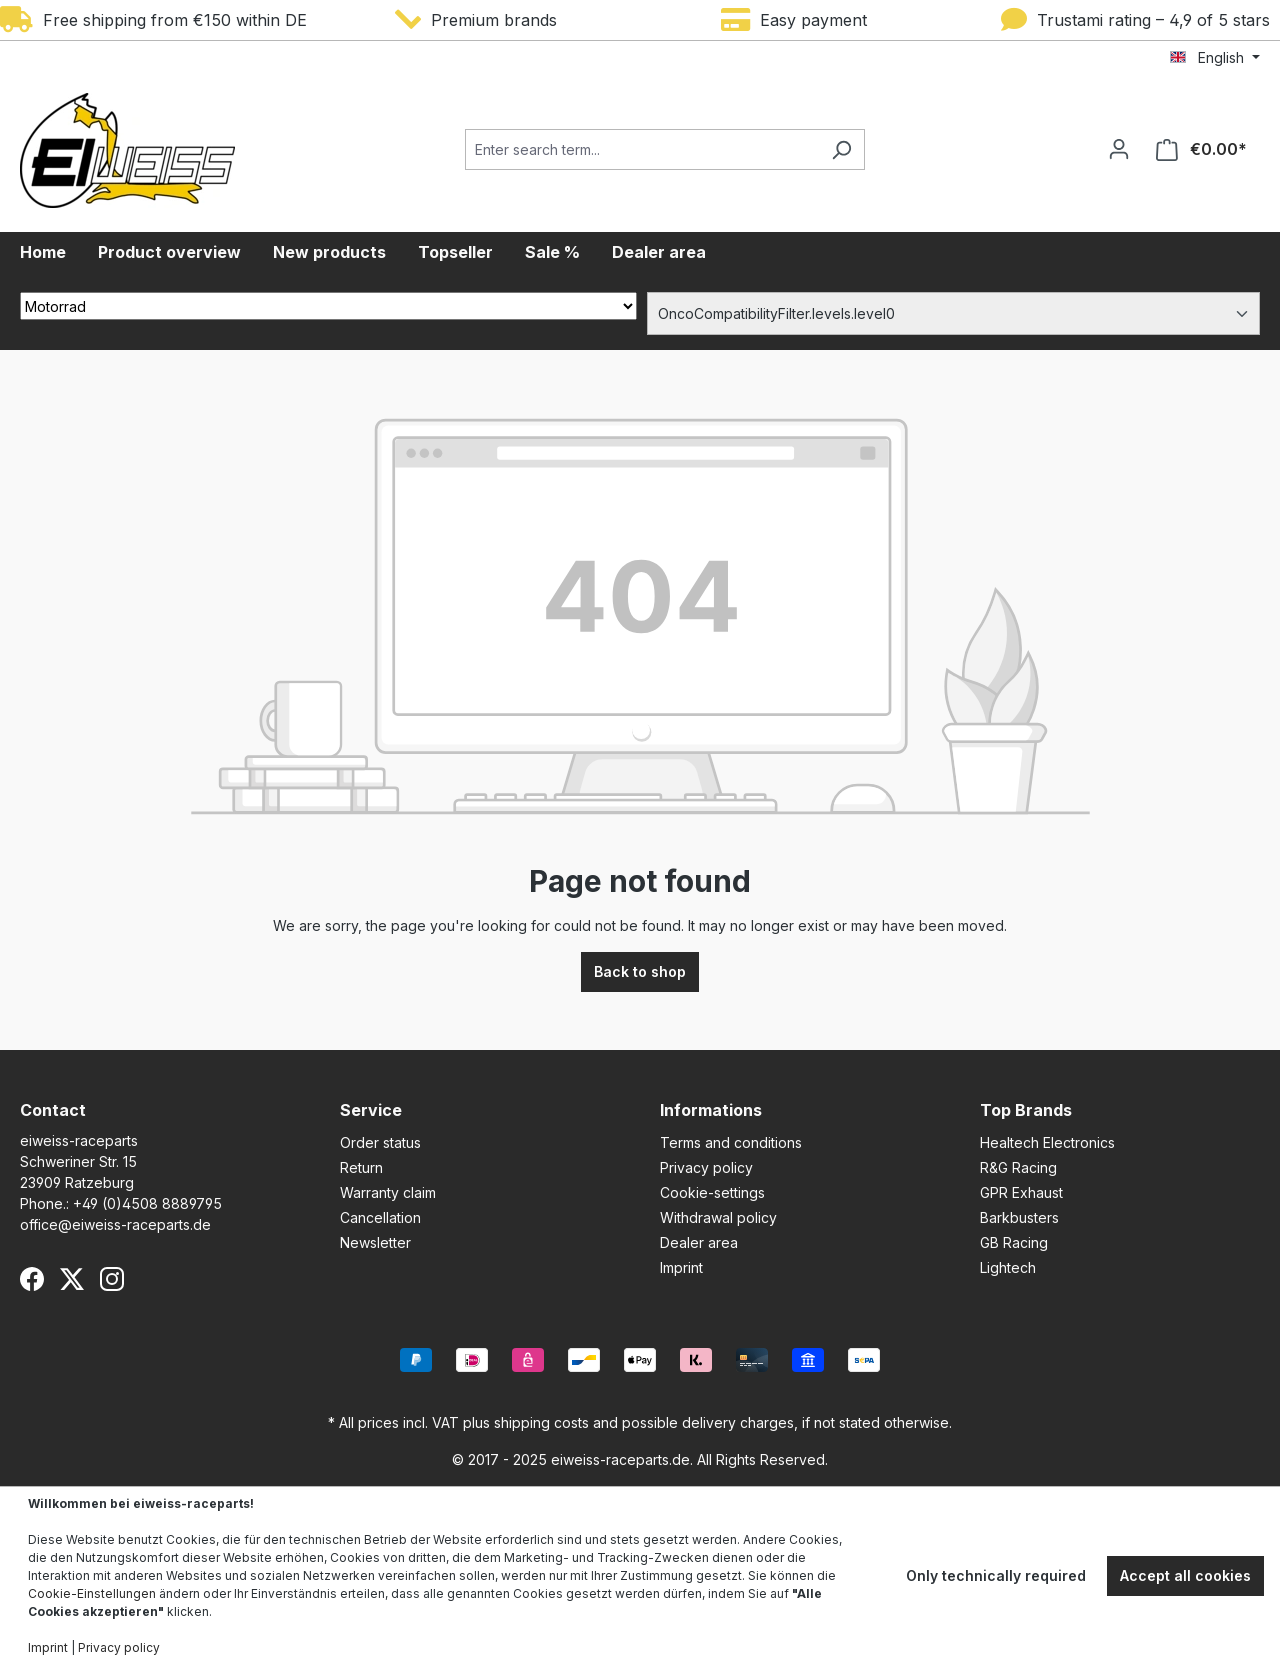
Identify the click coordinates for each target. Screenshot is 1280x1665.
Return (361, 1167)
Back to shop (640, 971)
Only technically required (996, 1575)
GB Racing (1014, 1242)
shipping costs (541, 1422)
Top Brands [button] (1026, 1110)
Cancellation (380, 1217)
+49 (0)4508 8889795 (147, 1203)
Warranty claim (388, 1192)
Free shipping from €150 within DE (153, 20)
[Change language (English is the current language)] (1215, 58)
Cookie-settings (712, 1192)
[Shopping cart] (1201, 149)
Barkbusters (1019, 1217)
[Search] (841, 149)
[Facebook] (32, 1279)
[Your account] (1119, 149)
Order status (380, 1142)
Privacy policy (706, 1167)
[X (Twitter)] (72, 1279)
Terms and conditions (731, 1142)
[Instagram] (112, 1279)
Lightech (1008, 1267)
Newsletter (375, 1242)
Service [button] (371, 1110)
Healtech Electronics (1047, 1142)
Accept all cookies (1185, 1575)
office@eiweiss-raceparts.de (115, 1224)
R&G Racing (1018, 1167)
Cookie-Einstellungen (92, 1593)
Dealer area (699, 1242)
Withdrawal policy (718, 1217)
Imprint (681, 1267)
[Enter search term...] (642, 149)
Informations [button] (711, 1110)
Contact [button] (53, 1110)
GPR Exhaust (1021, 1192)
